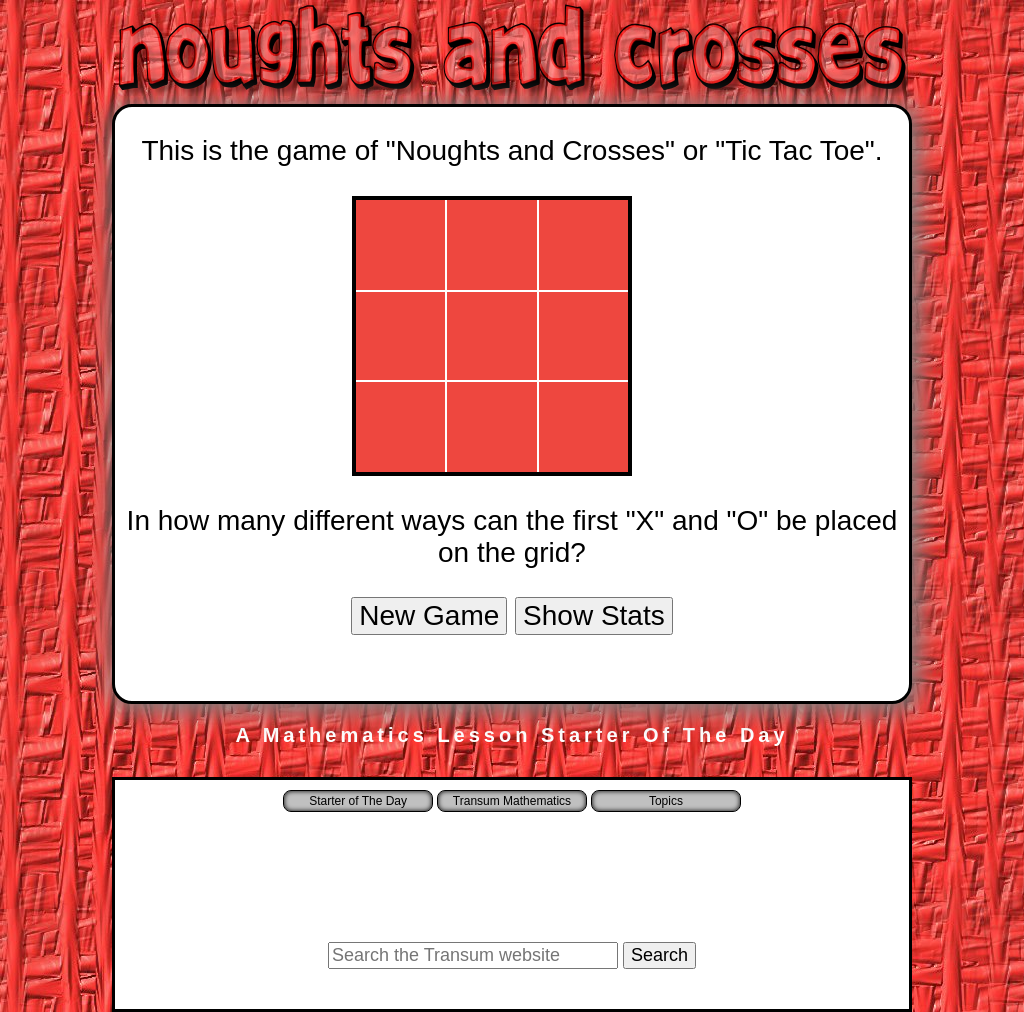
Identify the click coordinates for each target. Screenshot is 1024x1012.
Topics (666, 801)
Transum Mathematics (512, 801)
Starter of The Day (358, 801)
